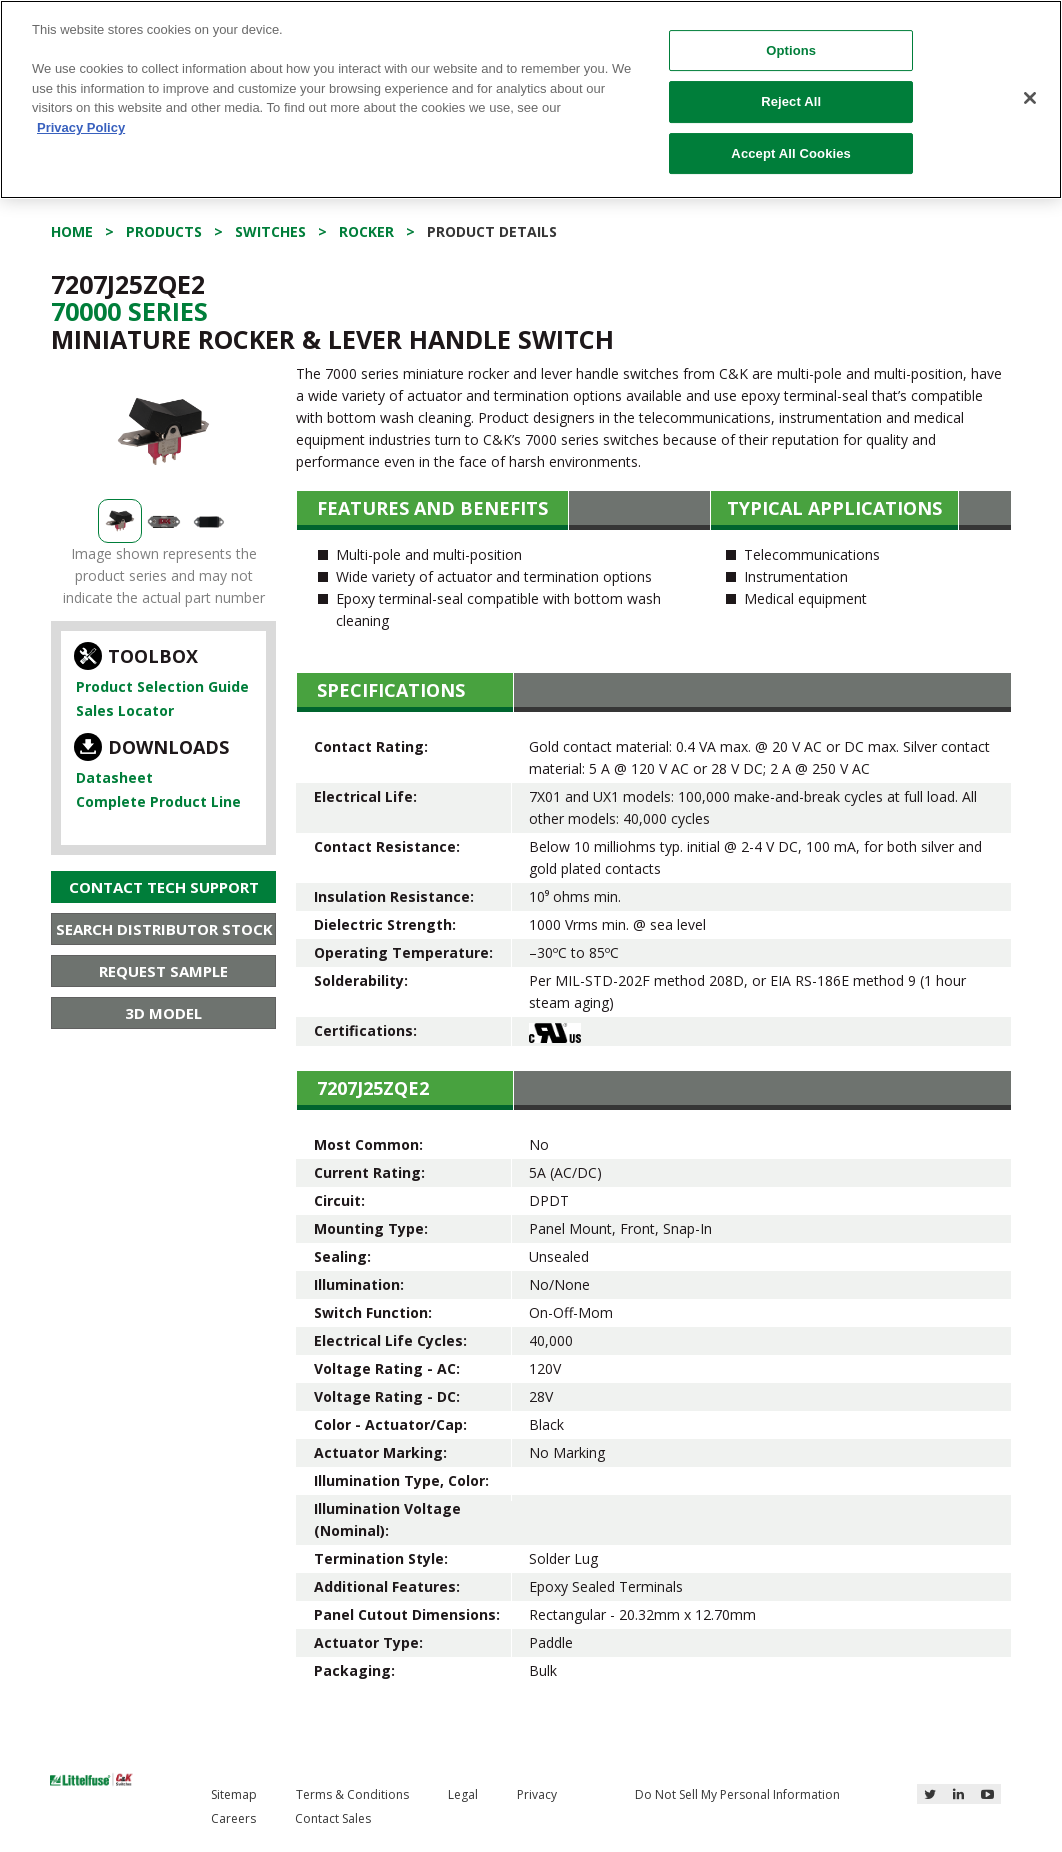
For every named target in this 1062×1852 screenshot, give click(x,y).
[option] (163, 431)
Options (791, 50)
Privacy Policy (81, 127)
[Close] (1030, 98)
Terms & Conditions (352, 1794)
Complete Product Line (158, 801)
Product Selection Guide (162, 686)
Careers (233, 1818)
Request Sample (163, 971)
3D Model (163, 1013)
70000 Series (129, 311)
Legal (463, 1794)
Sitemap (234, 1794)
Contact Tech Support (164, 887)
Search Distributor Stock (164, 929)
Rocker (366, 231)
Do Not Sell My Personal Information (737, 1794)
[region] (531, 99)
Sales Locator (125, 710)
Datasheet (114, 777)
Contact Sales (333, 1818)
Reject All (791, 101)
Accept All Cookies (791, 153)
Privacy (537, 1794)
